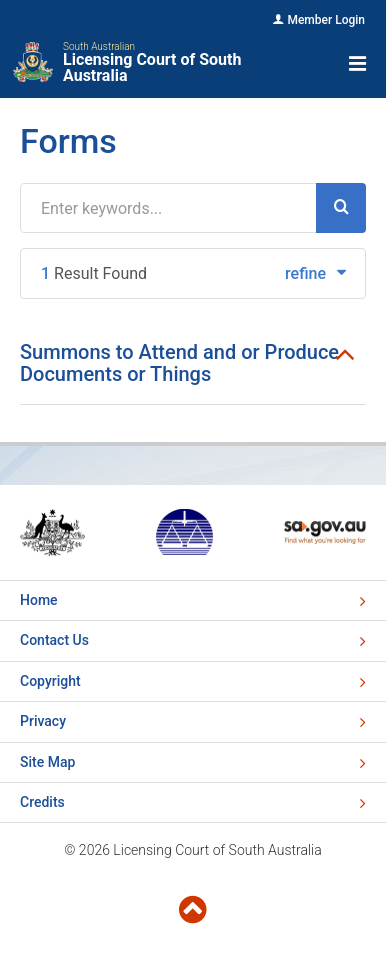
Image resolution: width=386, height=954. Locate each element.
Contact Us (54, 640)
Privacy (43, 721)
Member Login (326, 20)
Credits (42, 802)
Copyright (50, 681)
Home (39, 600)
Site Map (47, 762)
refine (315, 273)
